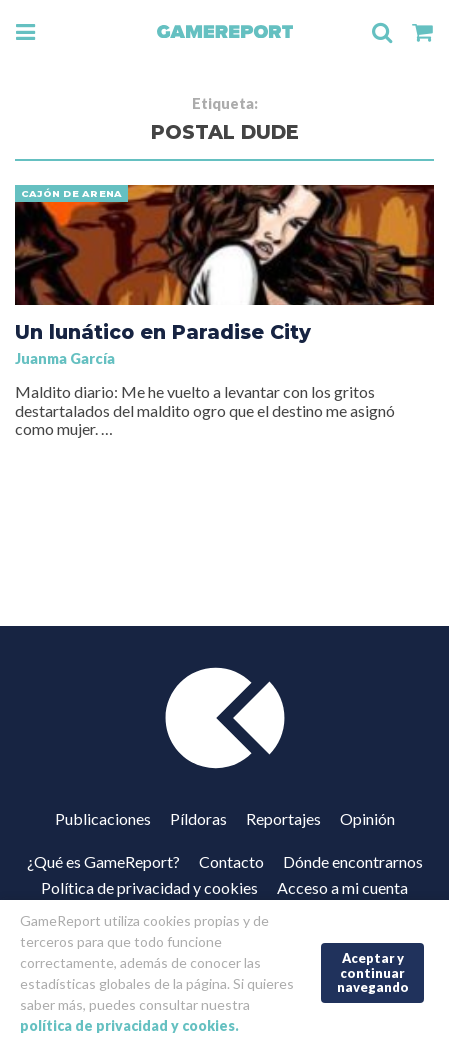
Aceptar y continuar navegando (373, 972)
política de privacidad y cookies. (129, 1025)
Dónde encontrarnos (353, 861)
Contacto (231, 861)
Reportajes (283, 818)
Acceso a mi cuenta (342, 887)
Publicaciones (103, 818)
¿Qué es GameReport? (103, 861)
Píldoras (198, 818)
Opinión (367, 818)
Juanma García (65, 358)
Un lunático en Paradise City (163, 332)
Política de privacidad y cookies (149, 887)
